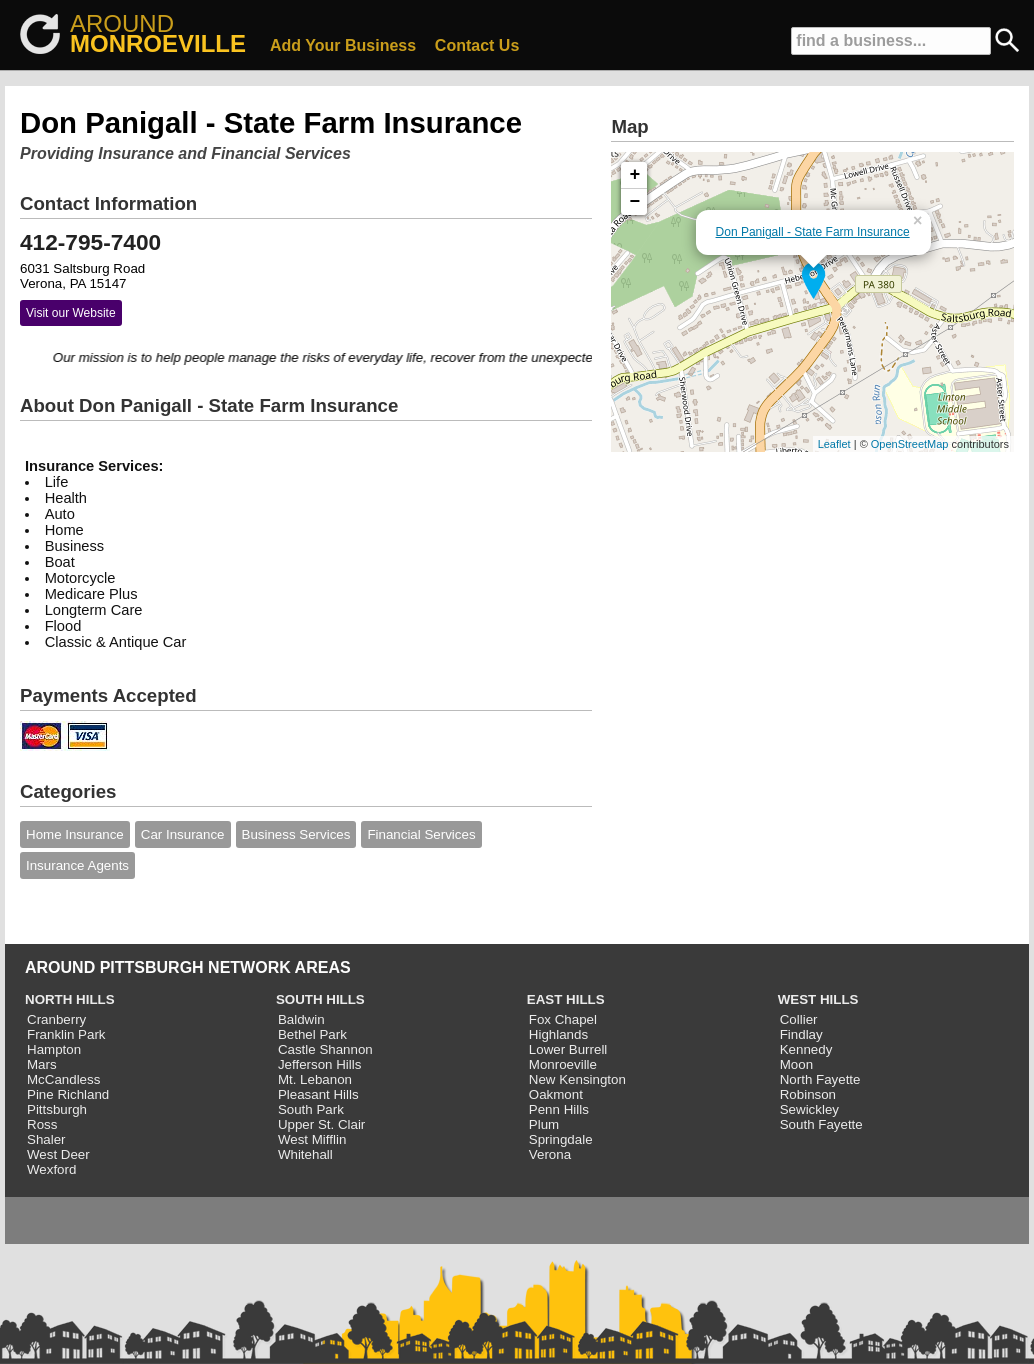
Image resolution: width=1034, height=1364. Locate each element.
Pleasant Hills (318, 1094)
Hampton (54, 1049)
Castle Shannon (325, 1049)
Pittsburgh (57, 1109)
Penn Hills (559, 1109)
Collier (799, 1019)
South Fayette (821, 1124)
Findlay (801, 1034)
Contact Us (477, 45)
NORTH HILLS (70, 999)
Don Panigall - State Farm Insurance (813, 232)
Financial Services (421, 834)
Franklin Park (66, 1034)
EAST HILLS (566, 999)
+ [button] (635, 175)
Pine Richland (68, 1094)
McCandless (63, 1079)
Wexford (51, 1169)
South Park (311, 1109)
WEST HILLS (818, 999)
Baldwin (301, 1019)
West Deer (58, 1154)
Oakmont (556, 1094)
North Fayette (820, 1079)
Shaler (46, 1139)
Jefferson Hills (319, 1064)
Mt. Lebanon (315, 1079)
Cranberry (56, 1019)
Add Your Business (343, 45)
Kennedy (806, 1049)
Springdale (561, 1139)
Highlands (558, 1034)
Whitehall (305, 1154)
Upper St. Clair (321, 1124)
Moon (796, 1064)
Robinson (808, 1094)
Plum (544, 1124)
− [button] (635, 202)
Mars (42, 1064)
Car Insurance (183, 834)
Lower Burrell (568, 1049)
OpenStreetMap (910, 444)
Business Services (296, 834)
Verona (550, 1154)
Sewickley (809, 1109)
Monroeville (563, 1064)
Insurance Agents (77, 865)
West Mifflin (312, 1139)
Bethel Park (312, 1034)
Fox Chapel (563, 1019)
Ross (42, 1124)
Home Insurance (75, 834)
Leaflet (834, 444)
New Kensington (577, 1079)
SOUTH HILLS (320, 999)
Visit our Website (71, 313)
